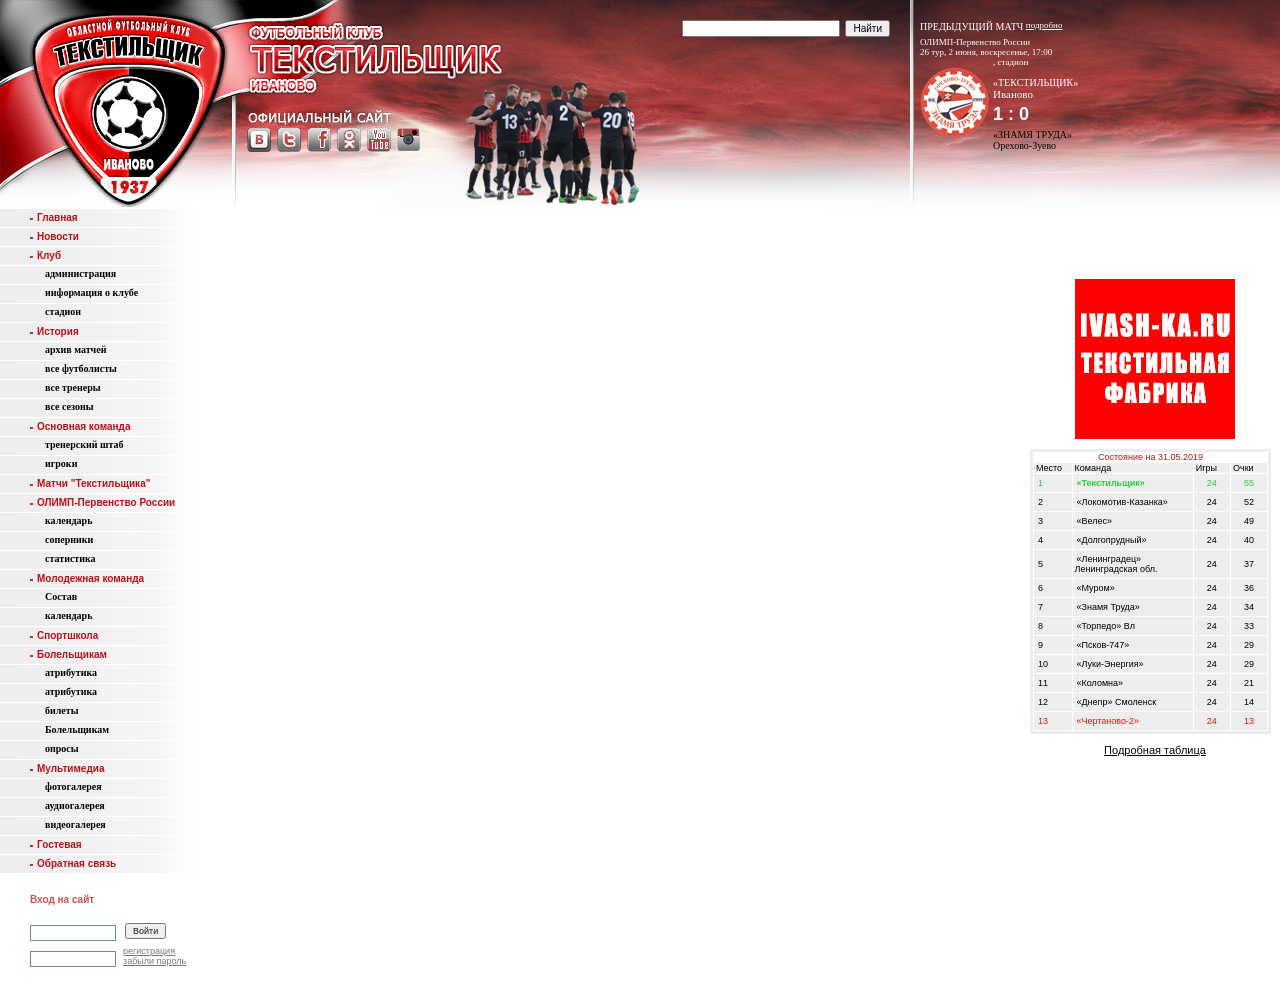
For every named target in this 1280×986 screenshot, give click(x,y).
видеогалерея (75, 824)
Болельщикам (68, 654)
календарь (68, 520)
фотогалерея (73, 786)
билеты (62, 710)
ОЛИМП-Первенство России (102, 502)
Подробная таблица (1155, 750)
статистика (70, 558)
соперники (69, 539)
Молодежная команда (87, 578)
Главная (54, 217)
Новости (54, 236)
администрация (80, 273)
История (54, 331)
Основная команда (80, 426)
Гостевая (56, 844)
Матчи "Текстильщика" (90, 483)
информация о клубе (91, 292)
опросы (62, 748)
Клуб (45, 255)
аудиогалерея (75, 805)
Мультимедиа (67, 768)
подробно (1044, 25)
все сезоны (69, 406)
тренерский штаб (84, 444)
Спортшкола (64, 635)
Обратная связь (73, 863)
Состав (61, 596)
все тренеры (73, 387)
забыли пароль (154, 961)
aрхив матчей (75, 349)
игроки (61, 463)
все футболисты (81, 368)
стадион (63, 311)
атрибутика (71, 672)
